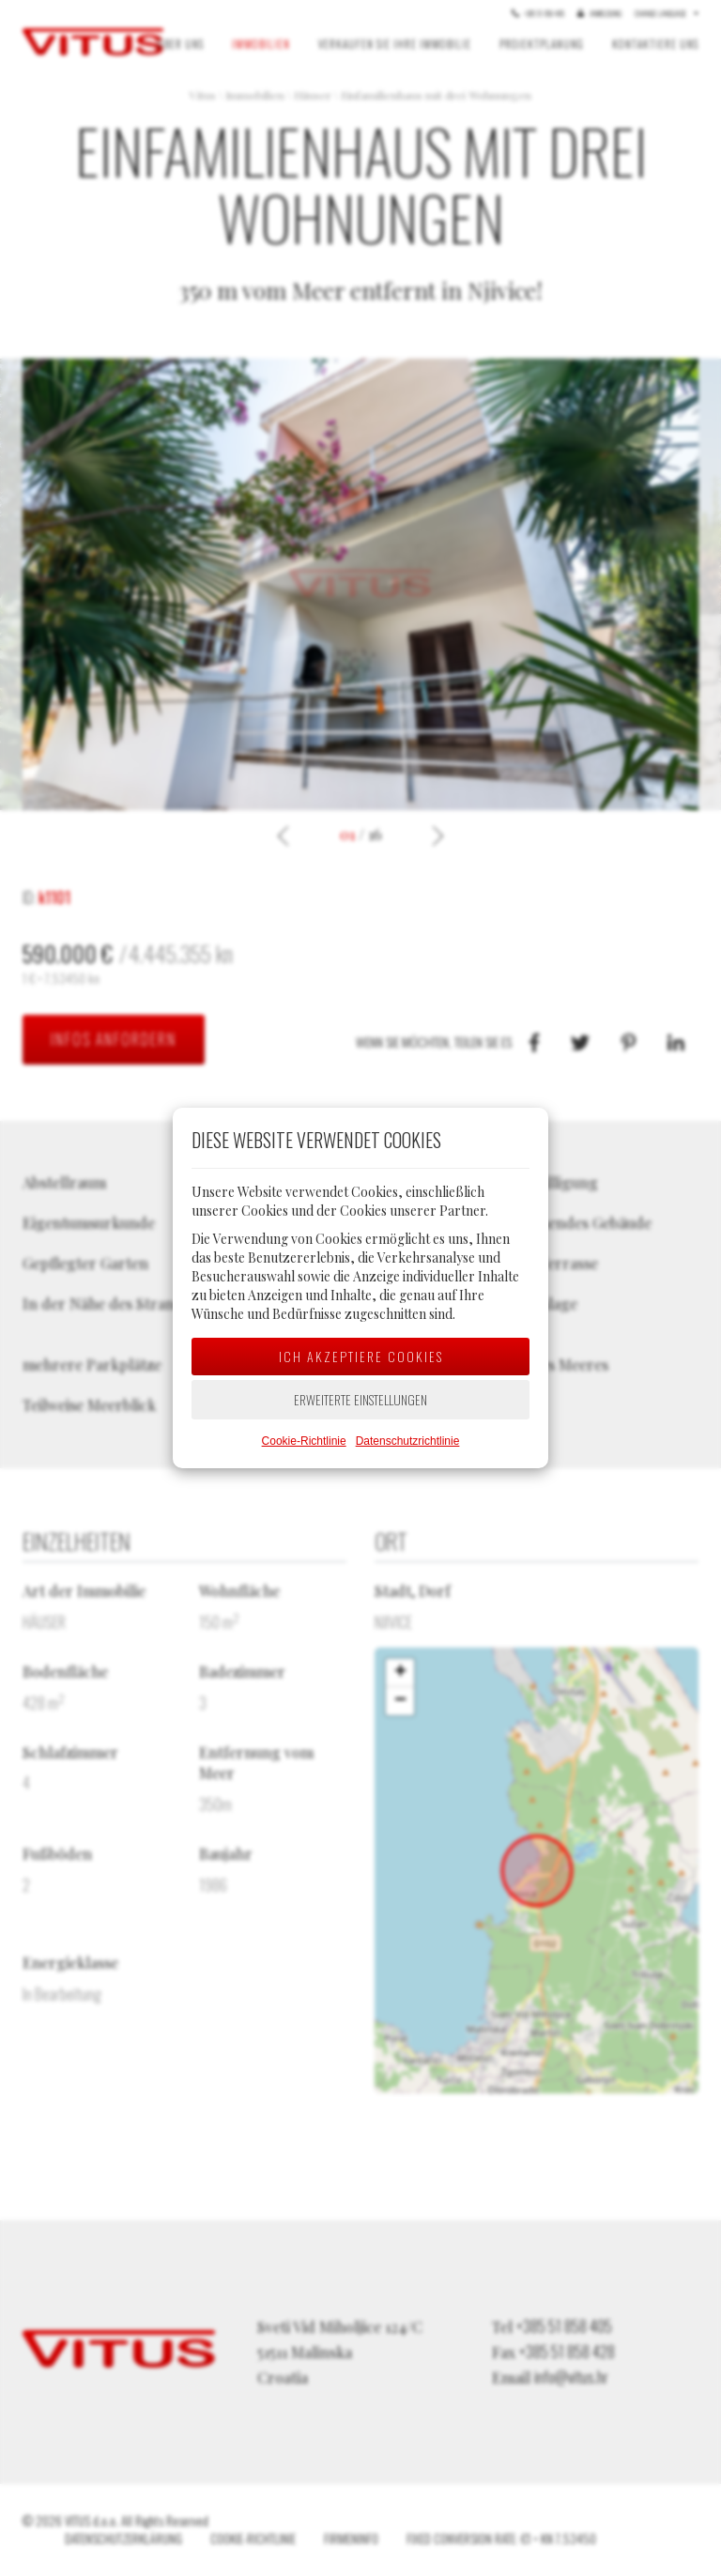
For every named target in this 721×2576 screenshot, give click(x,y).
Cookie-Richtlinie (304, 1441)
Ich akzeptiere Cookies (361, 1356)
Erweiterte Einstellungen (360, 1399)
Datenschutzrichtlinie (408, 1441)
